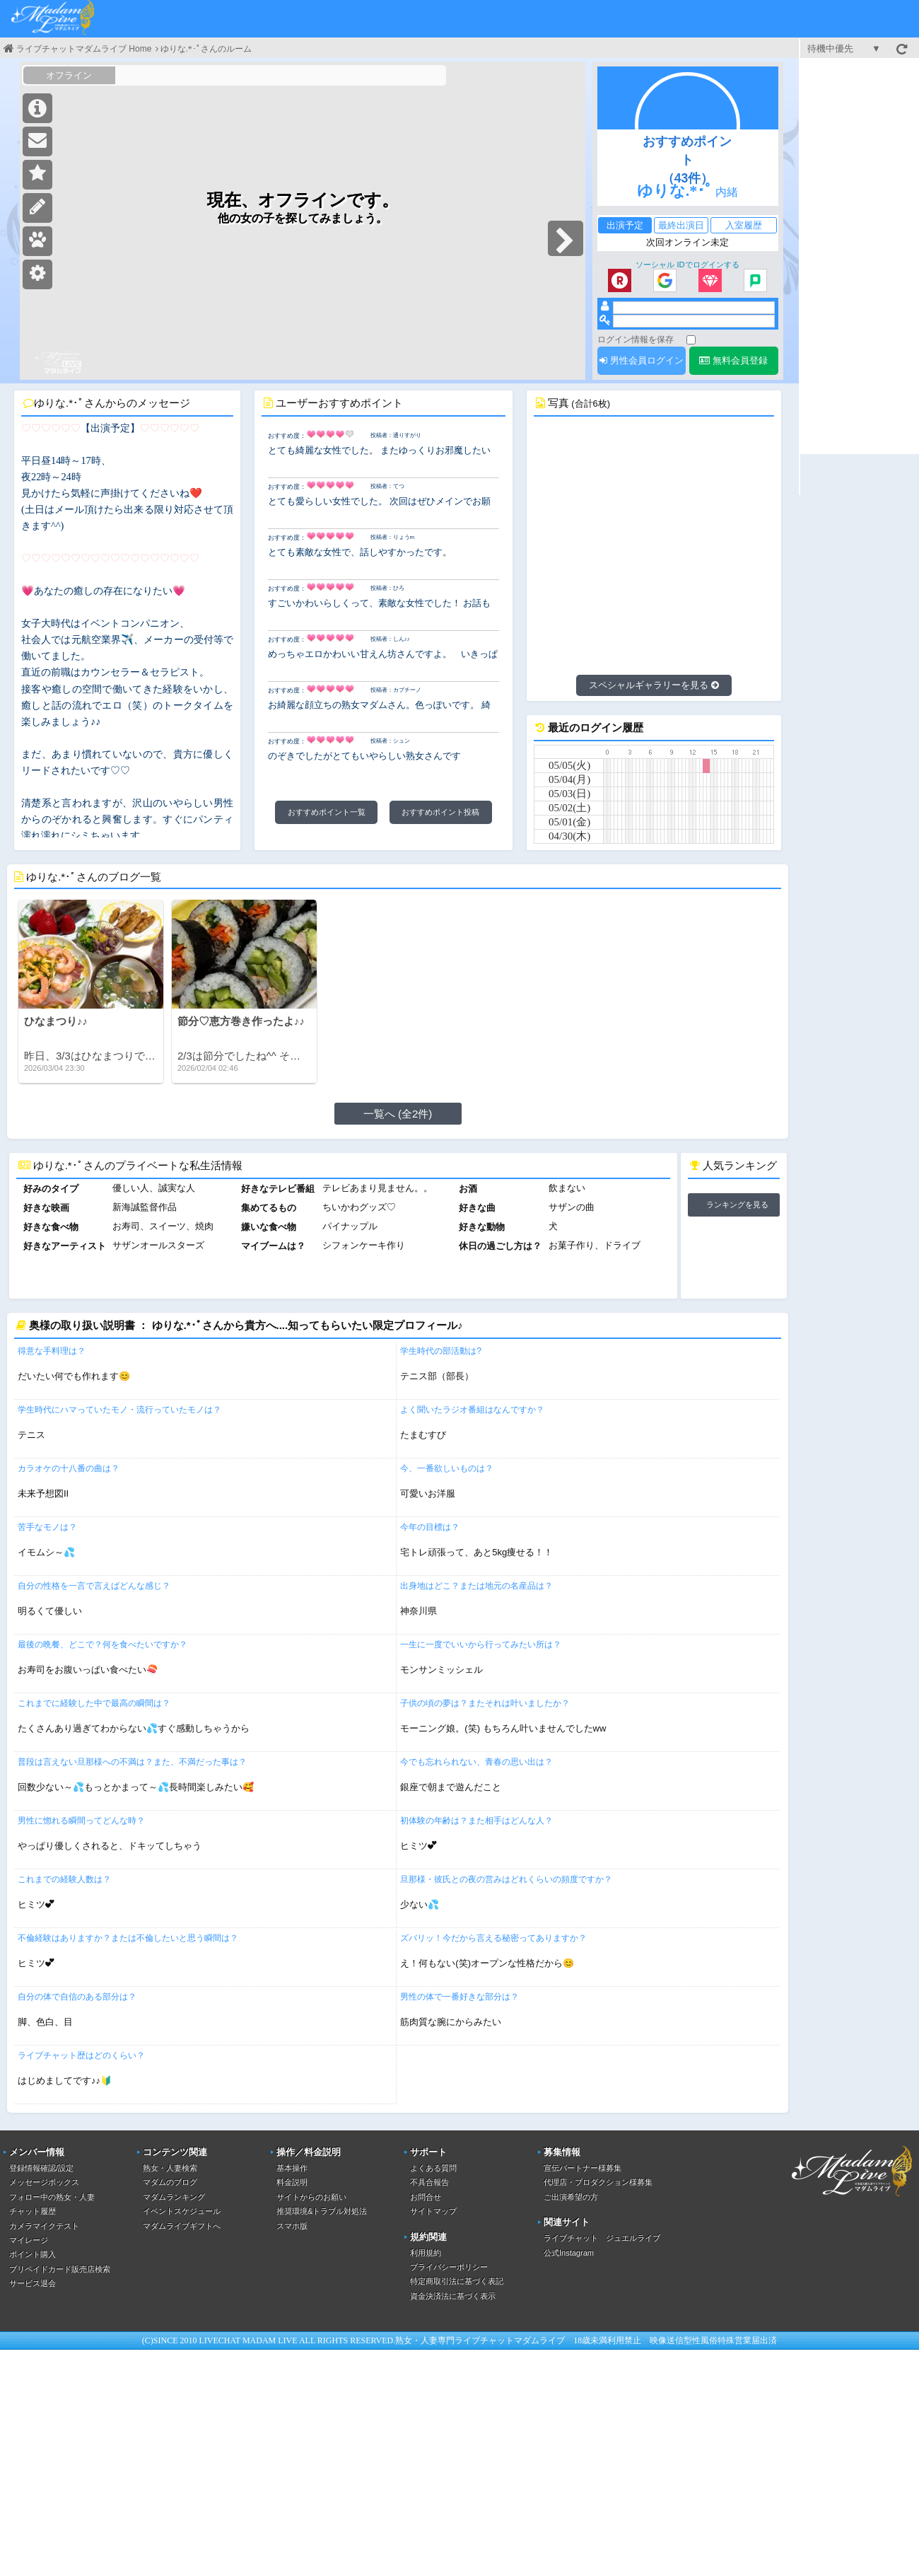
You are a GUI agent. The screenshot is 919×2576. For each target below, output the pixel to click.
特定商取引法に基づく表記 (456, 2281)
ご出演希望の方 (571, 2197)
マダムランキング (174, 2197)
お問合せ (425, 2197)
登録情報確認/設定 (41, 2168)
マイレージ (28, 2240)
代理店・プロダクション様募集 (598, 2182)
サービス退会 (32, 2283)
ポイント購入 (32, 2254)
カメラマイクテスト (44, 2226)
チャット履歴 (32, 2211)
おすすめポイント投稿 (440, 812)
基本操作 (292, 2168)
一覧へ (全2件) (398, 1114)
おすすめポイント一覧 (326, 812)
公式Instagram (569, 2253)
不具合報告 (429, 2182)
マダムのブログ (170, 2182)
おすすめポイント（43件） (687, 160)
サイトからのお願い (311, 2197)
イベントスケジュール (182, 2211)
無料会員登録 (733, 360)
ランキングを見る (737, 1204)
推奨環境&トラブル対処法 (321, 2211)
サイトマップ (433, 2211)
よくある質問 (433, 2168)
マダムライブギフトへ (182, 2226)
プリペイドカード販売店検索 (59, 2269)
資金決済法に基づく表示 (453, 2296)
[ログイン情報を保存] (691, 339)
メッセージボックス (44, 2182)
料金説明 (292, 2182)
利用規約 (425, 2253)
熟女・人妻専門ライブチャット (454, 2340)
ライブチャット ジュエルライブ (602, 2238)
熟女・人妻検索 (170, 2168)
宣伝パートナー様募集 (582, 2168)
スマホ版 (292, 2226)
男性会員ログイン (641, 360)
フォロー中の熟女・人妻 (52, 2197)
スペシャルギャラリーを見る (654, 685)
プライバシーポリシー (449, 2267)
